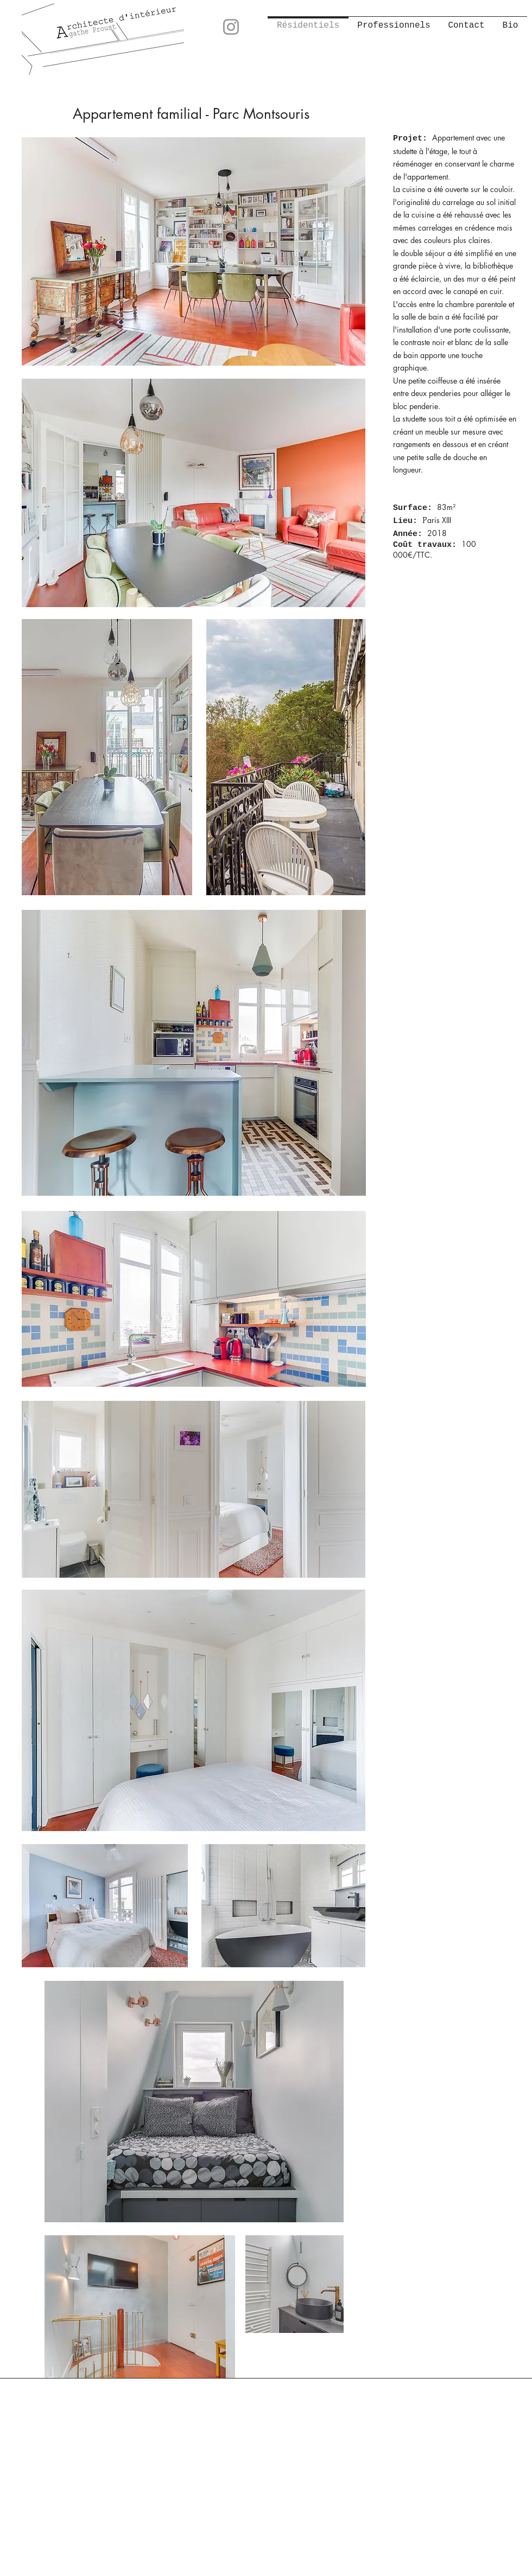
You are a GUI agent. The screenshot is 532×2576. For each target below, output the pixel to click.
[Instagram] (231, 26)
